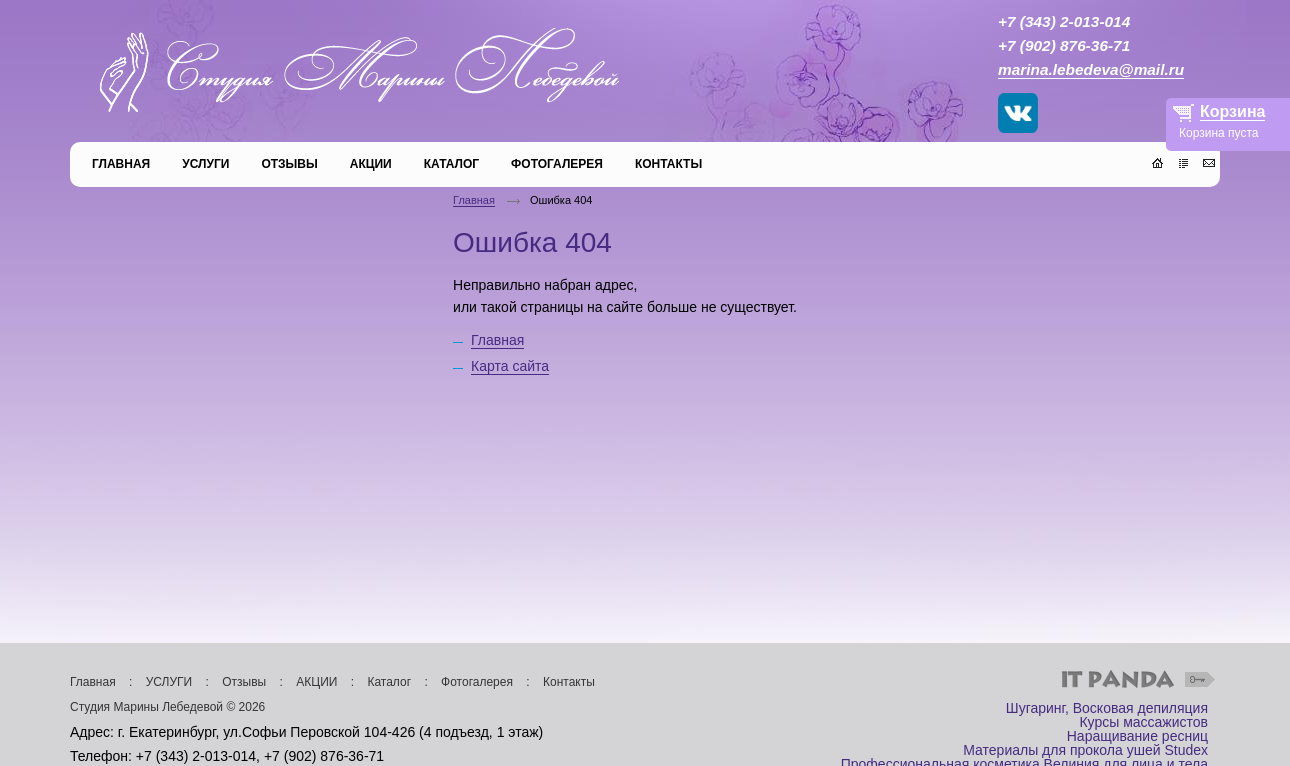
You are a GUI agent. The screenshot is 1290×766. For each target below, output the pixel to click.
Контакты (569, 682)
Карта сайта (510, 366)
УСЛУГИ (169, 682)
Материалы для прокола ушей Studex (1085, 750)
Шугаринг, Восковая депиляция (1107, 708)
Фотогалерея (477, 682)
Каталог (389, 682)
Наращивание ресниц (1137, 736)
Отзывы (244, 682)
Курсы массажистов (1143, 722)
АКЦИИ (316, 682)
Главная (474, 200)
